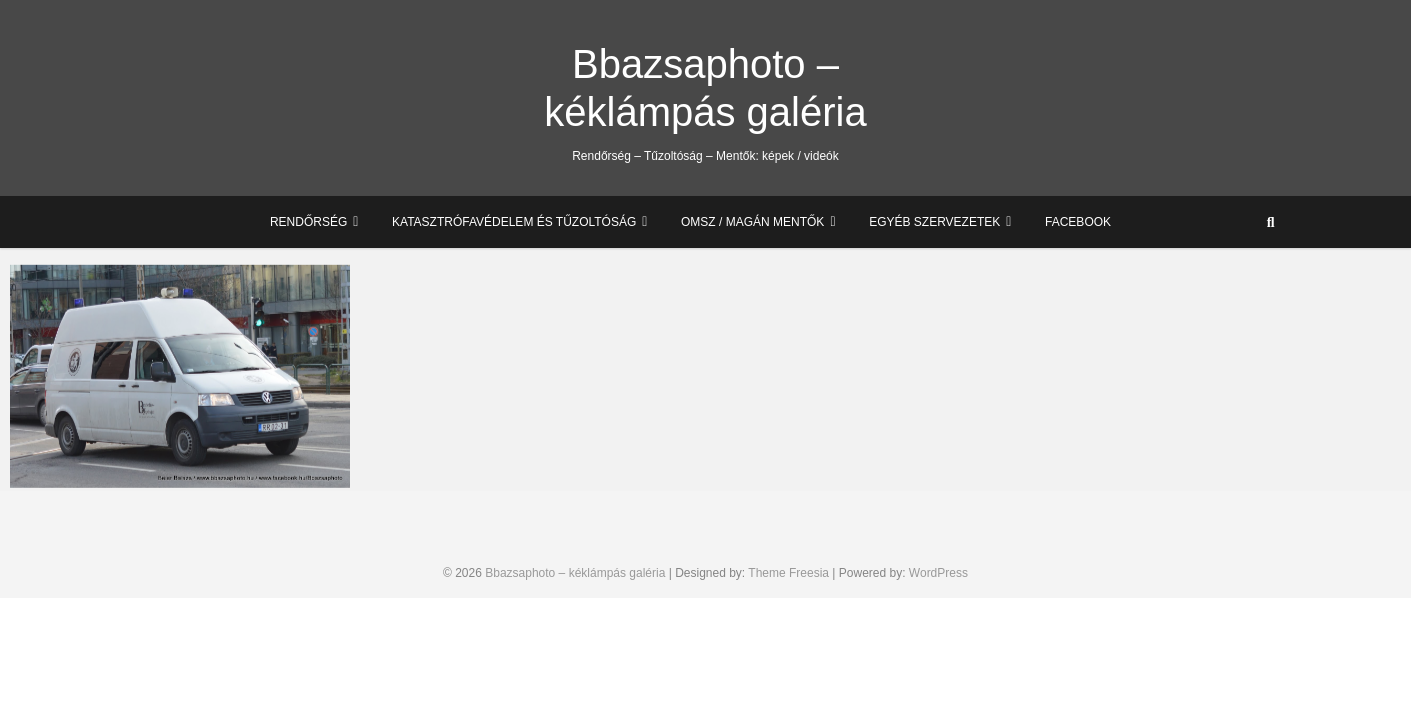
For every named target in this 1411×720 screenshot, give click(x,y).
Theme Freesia (788, 573)
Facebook (1078, 222)
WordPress (938, 573)
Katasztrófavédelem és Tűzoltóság (514, 222)
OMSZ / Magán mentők (752, 222)
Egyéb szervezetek (934, 222)
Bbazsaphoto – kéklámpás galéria (705, 88)
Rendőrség (308, 222)
